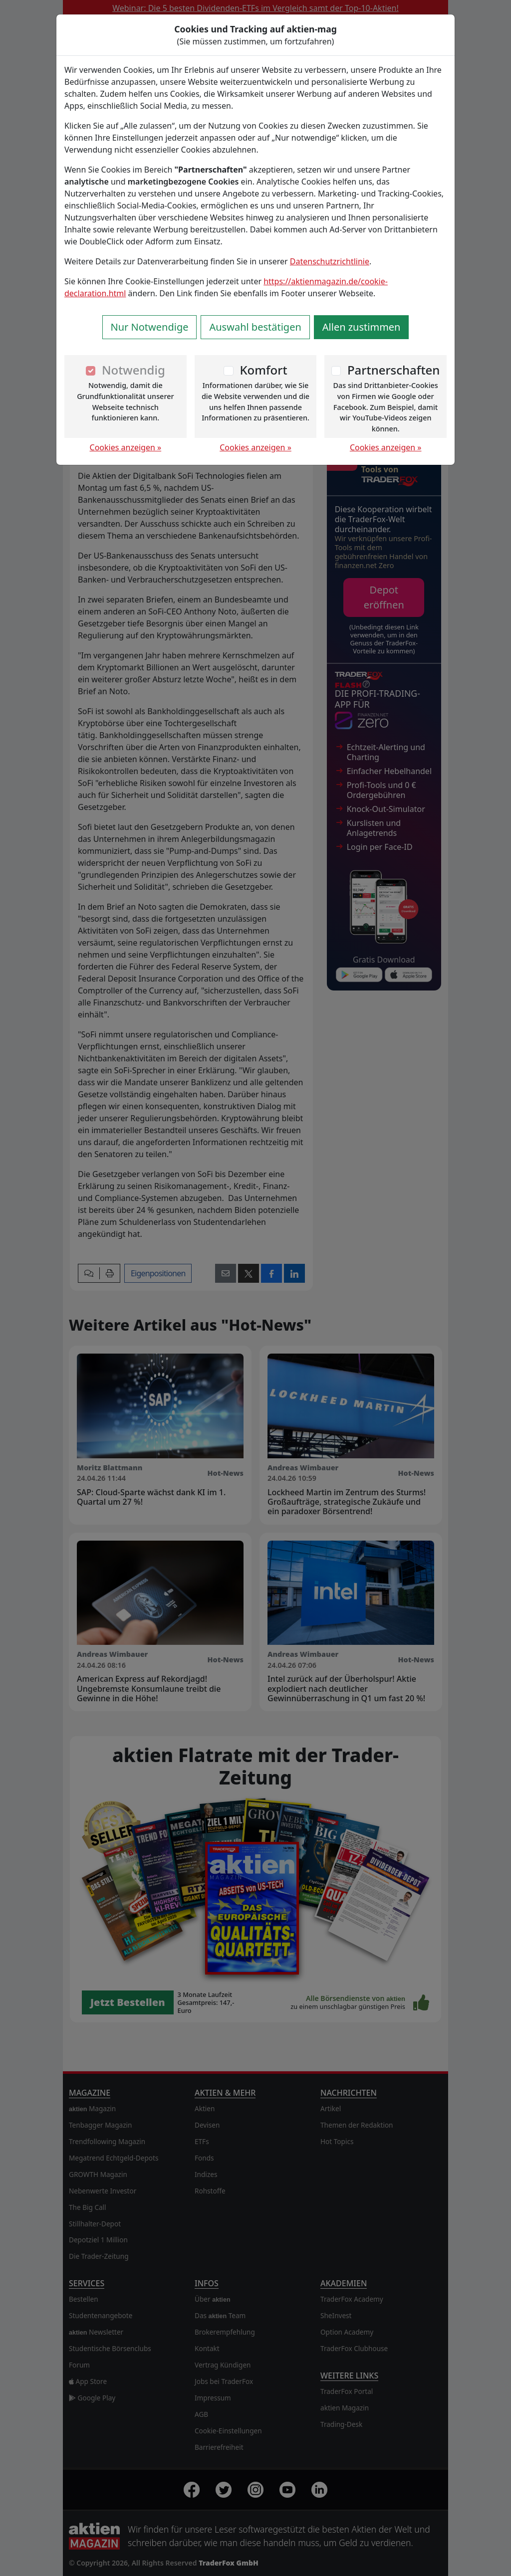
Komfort (263, 370)
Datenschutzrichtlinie (329, 261)
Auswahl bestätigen (255, 327)
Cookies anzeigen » (126, 447)
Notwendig (133, 370)
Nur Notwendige (150, 327)
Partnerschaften (393, 370)
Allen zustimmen (361, 327)
